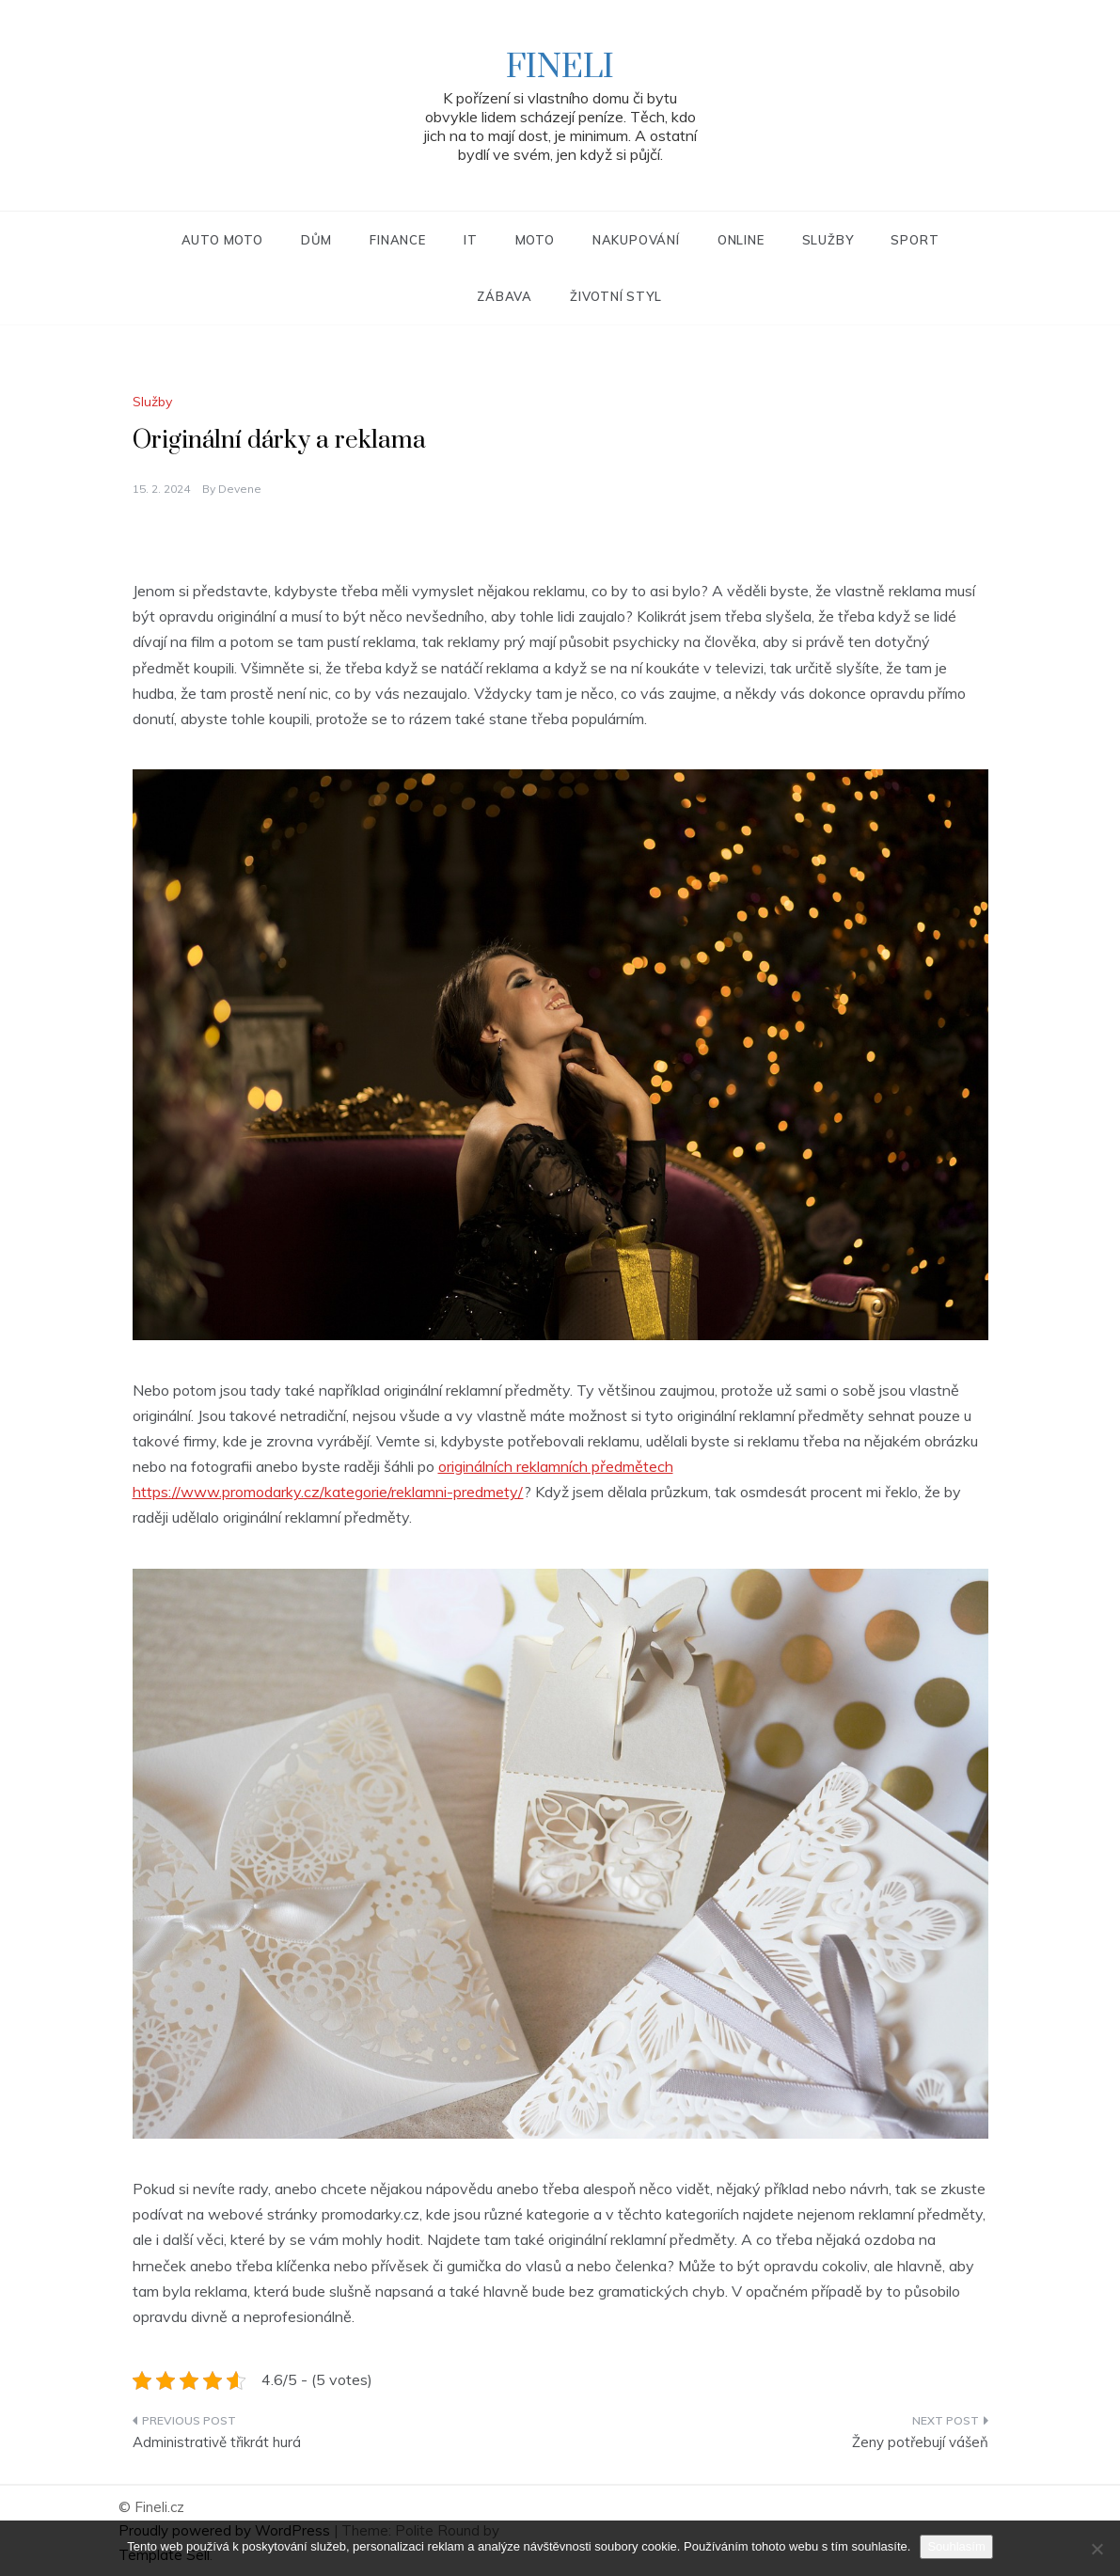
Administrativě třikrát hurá (217, 2442)
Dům (316, 239)
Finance (398, 239)
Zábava (504, 296)
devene (239, 489)
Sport (915, 239)
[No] (1096, 2548)
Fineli (560, 67)
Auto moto (222, 239)
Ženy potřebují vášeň (920, 2442)
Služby (828, 239)
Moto (535, 239)
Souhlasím (956, 2546)
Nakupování (636, 239)
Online (741, 239)
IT (471, 239)
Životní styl (616, 296)
